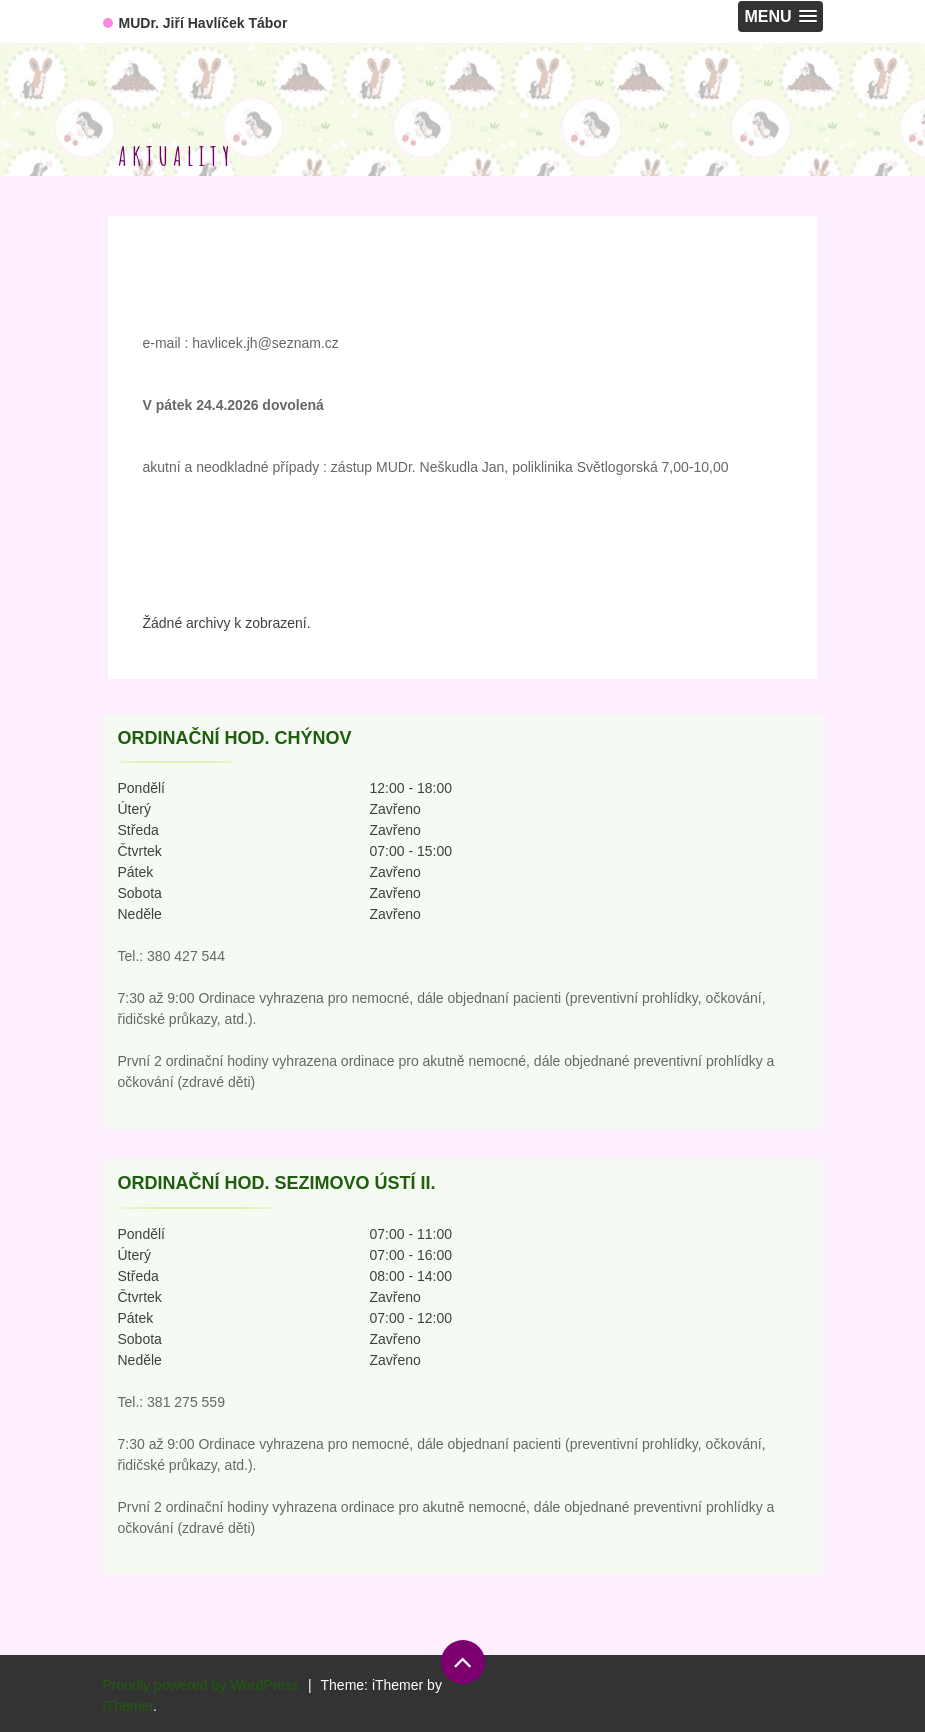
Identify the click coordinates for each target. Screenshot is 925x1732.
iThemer (128, 1706)
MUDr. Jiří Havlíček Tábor (203, 23)
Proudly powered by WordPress (201, 1685)
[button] (780, 16)
